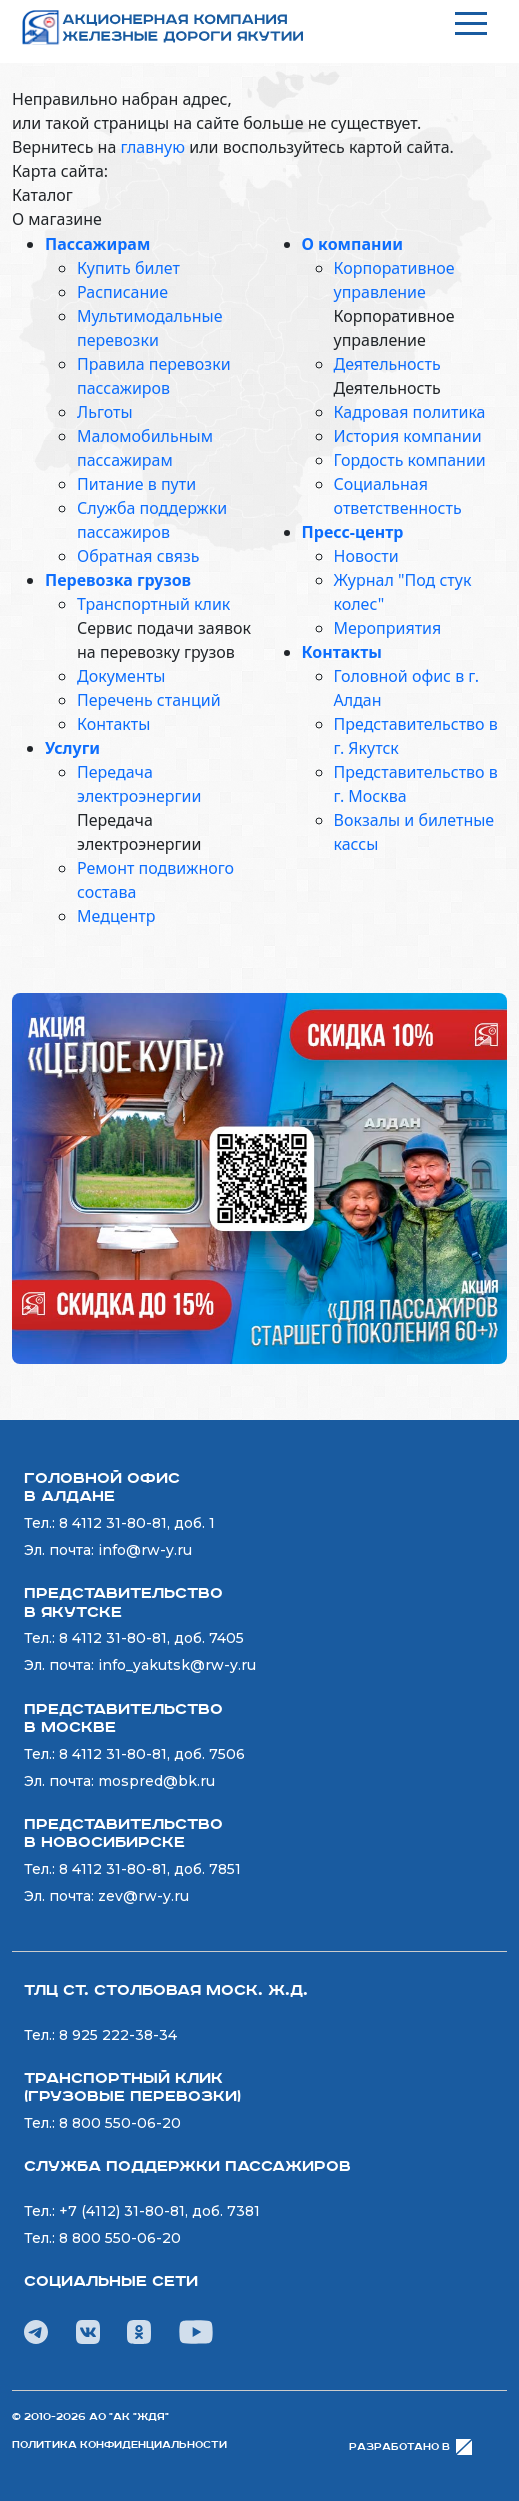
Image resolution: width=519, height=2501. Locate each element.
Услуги (72, 748)
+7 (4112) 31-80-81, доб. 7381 (159, 2211)
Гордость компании (410, 460)
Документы (121, 676)
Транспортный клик (153, 604)
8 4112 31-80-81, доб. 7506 (152, 1754)
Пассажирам (97, 244)
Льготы (105, 412)
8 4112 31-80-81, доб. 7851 (150, 1869)
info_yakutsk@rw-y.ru (177, 1665)
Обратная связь (138, 556)
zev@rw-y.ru (143, 1896)
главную (152, 147)
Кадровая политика (410, 412)
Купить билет (128, 268)
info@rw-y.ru (145, 1550)
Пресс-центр (353, 532)
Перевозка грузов (118, 580)
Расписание (122, 292)
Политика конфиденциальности (119, 2445)
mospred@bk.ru (156, 1781)
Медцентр (116, 916)
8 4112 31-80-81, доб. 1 (137, 1523)
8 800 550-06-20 (120, 2123)
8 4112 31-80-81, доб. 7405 (151, 1638)
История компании (408, 436)
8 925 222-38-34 (118, 2035)
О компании (352, 244)
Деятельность (387, 364)
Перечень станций (149, 700)
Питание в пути (136, 484)
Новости (366, 556)
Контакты (113, 724)
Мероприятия (388, 628)
